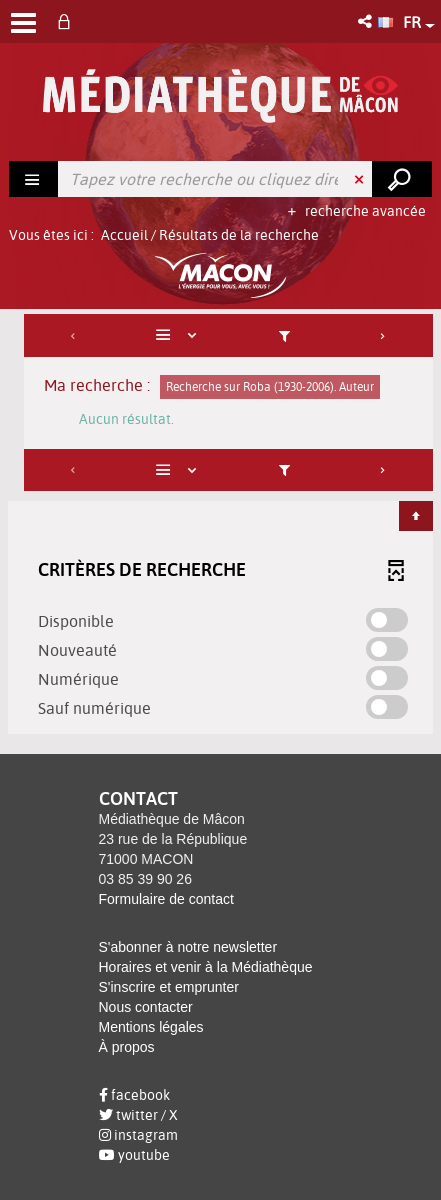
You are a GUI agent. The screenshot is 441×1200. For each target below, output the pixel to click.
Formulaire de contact (166, 899)
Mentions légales (151, 1027)
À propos (127, 1047)
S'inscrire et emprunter (169, 987)
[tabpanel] (220, 526)
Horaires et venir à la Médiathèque (206, 967)
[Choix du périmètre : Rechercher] (34, 179)
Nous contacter (146, 1007)
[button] (366, 21)
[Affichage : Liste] (180, 335)
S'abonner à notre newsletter (188, 947)
